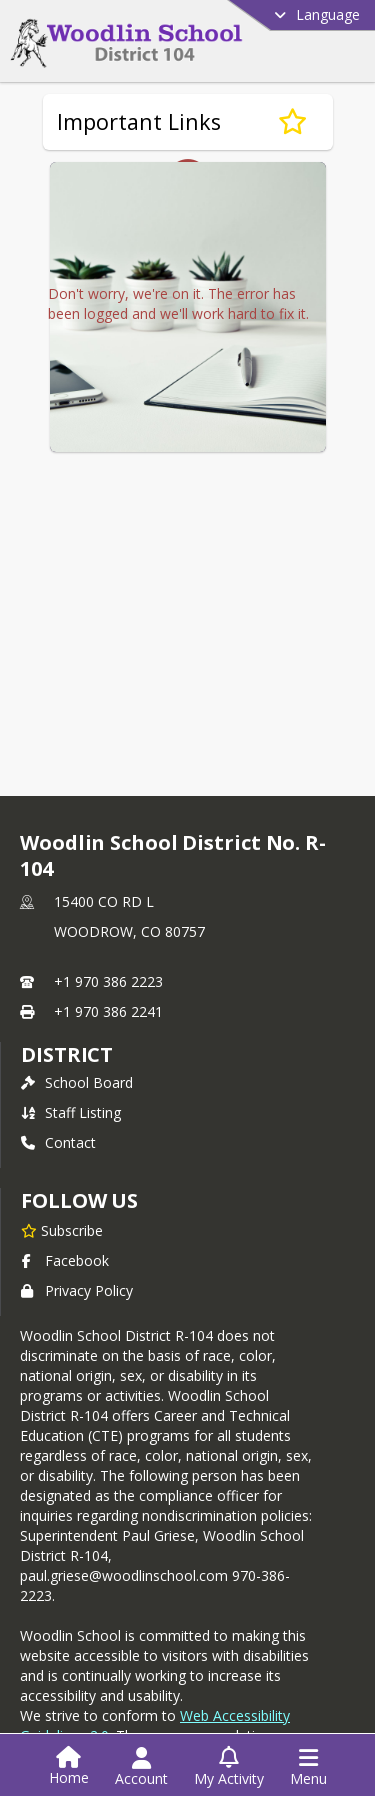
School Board (77, 1077)
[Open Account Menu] (141, 1767)
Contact (58, 1137)
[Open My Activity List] (229, 1767)
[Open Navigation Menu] (308, 1767)
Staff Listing (71, 1107)
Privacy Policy (77, 1285)
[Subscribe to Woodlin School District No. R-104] (62, 1225)
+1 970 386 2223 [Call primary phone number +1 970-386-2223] (108, 976)
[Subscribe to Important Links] (292, 122)
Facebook (65, 1255)
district (67, 1049)
